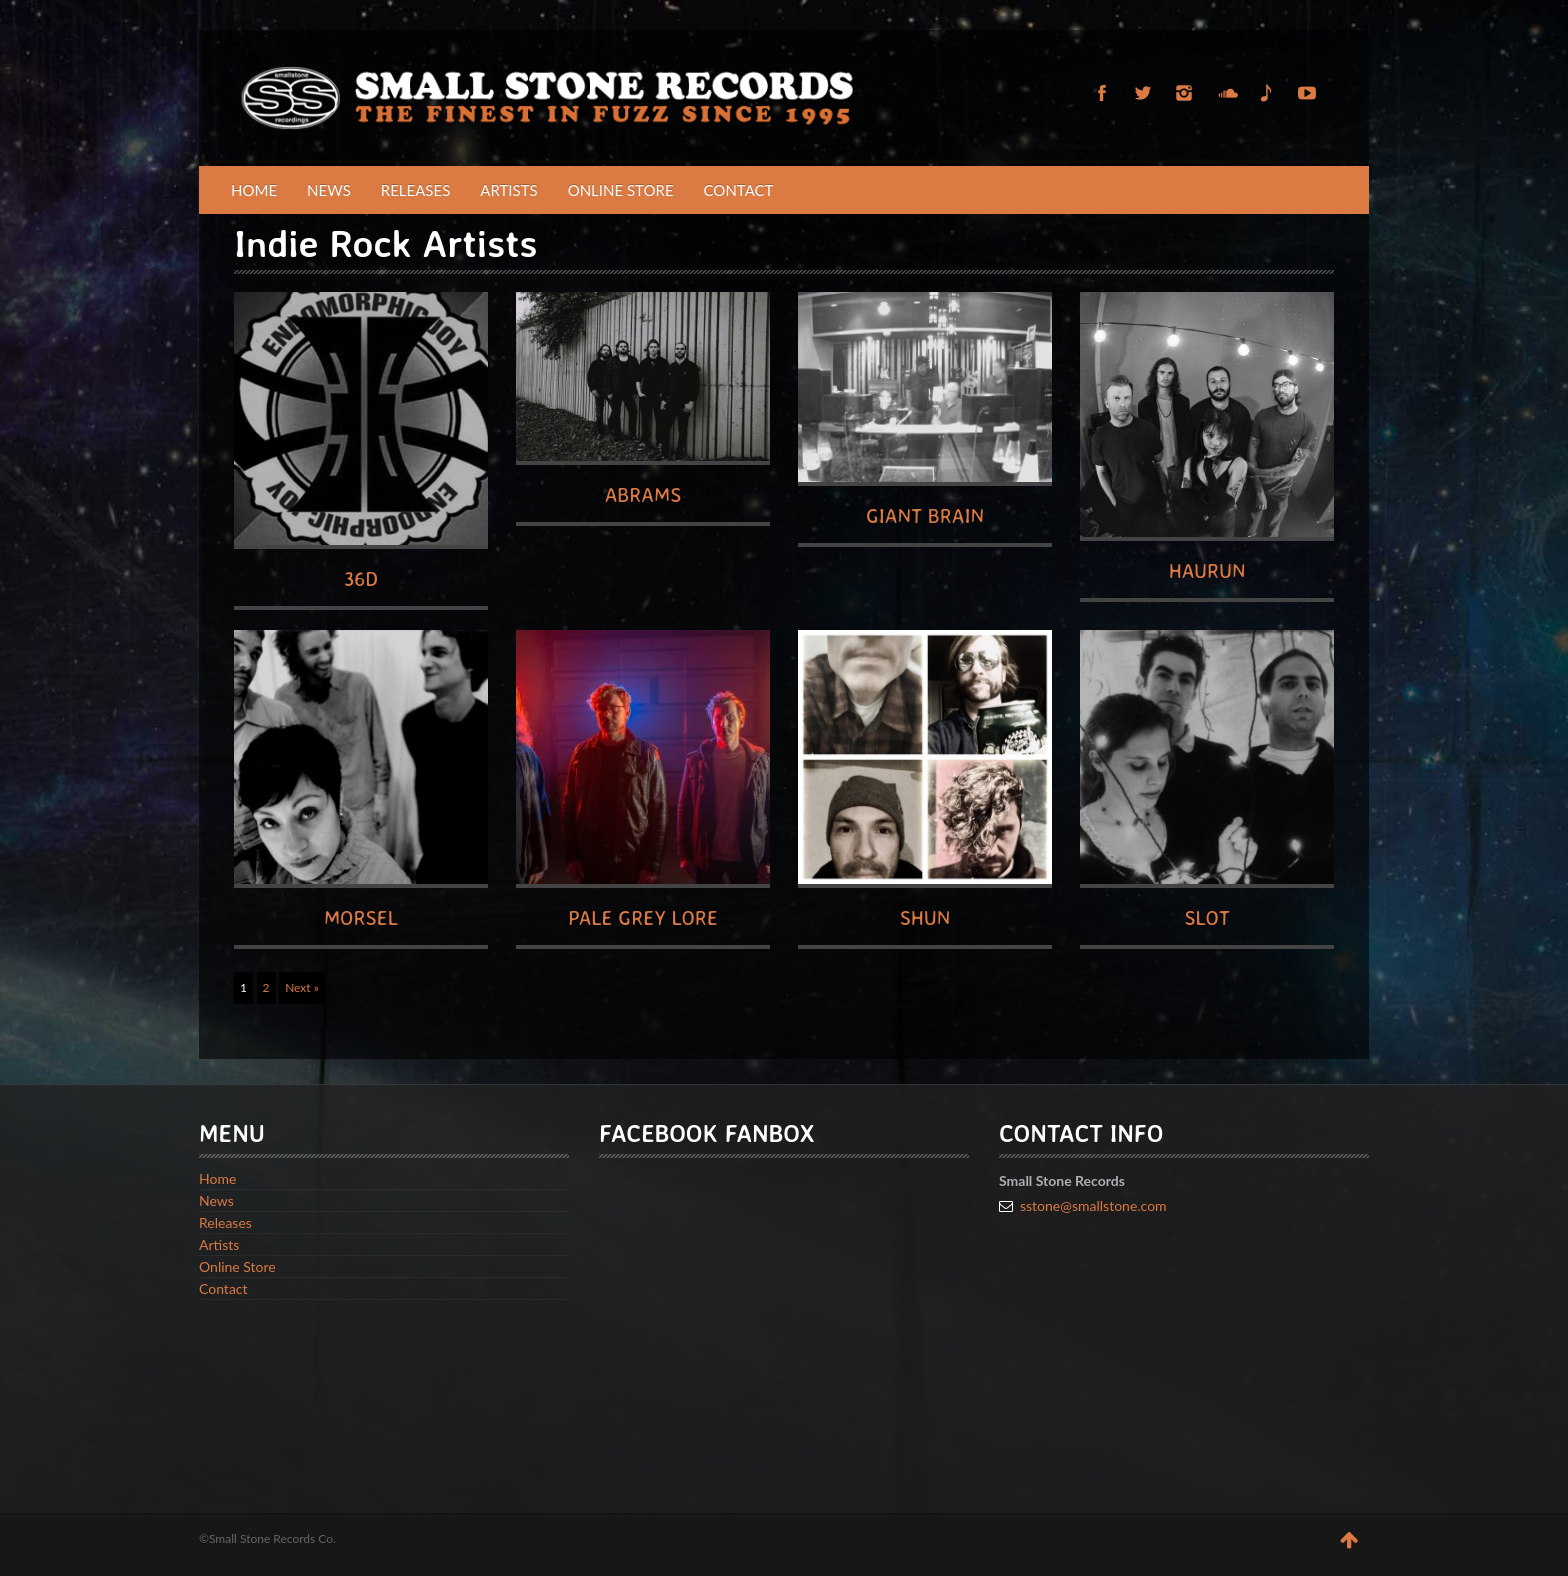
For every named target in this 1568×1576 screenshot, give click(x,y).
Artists (508, 190)
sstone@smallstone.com (1093, 1205)
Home (254, 190)
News (329, 190)
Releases (416, 190)
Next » (302, 987)
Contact (739, 190)
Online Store (621, 190)
